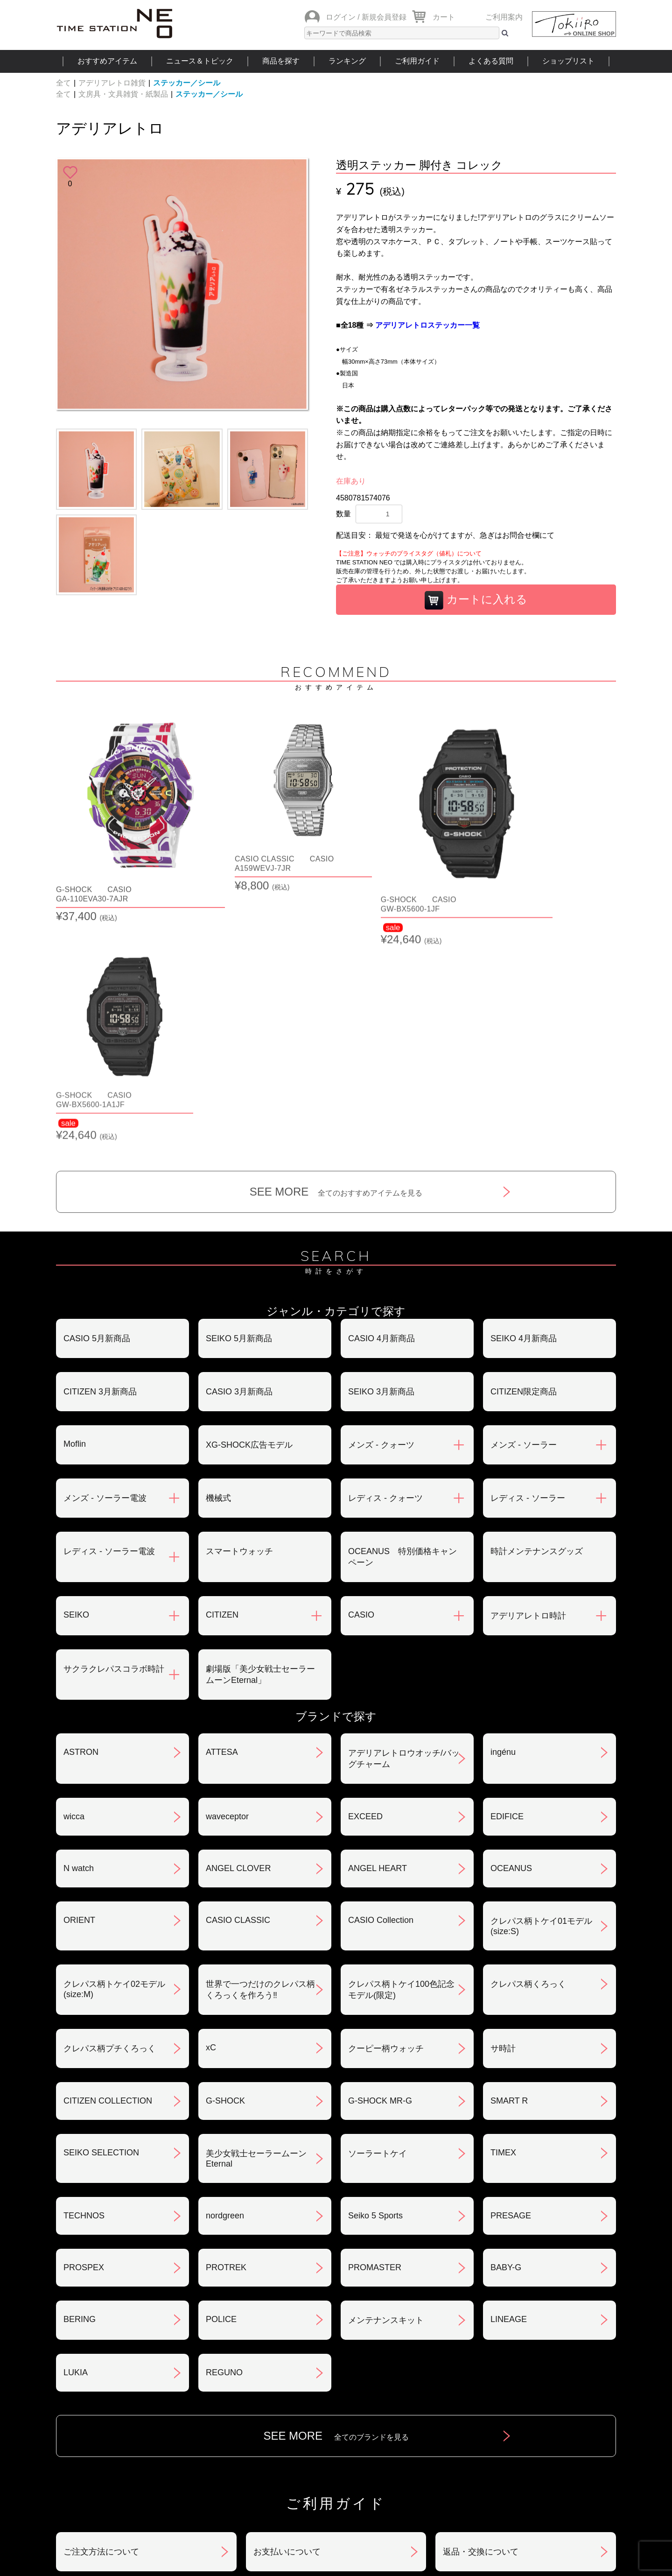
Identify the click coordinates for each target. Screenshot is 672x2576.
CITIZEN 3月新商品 (100, 1153)
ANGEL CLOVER (238, 1630)
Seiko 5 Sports (375, 1977)
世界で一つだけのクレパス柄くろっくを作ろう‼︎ (260, 1751)
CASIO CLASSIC (238, 1682)
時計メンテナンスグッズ (536, 1313)
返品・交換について (480, 2313)
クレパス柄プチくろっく (109, 1810)
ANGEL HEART (377, 1630)
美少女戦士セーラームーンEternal (256, 1920)
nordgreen (225, 1977)
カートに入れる (476, 600)
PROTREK (226, 2029)
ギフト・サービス (287, 2410)
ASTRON (80, 1514)
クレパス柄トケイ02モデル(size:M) (114, 1751)
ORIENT (79, 1682)
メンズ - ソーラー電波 (105, 1260)
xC (211, 1809)
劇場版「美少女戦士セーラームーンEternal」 (260, 1436)
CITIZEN (222, 1376)
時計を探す (335, 2467)
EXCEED (365, 1578)
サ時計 (503, 1810)
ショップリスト (568, 61)
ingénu (503, 1514)
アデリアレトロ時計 (528, 1377)
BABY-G (505, 2029)
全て (63, 83)
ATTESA (222, 1514)
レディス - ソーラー (527, 1260)
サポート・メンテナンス (109, 2410)
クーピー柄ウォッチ (386, 1810)
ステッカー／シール (186, 83)
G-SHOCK (225, 1862)
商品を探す (281, 61)
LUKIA (75, 2134)
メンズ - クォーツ (381, 1206)
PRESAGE (510, 1977)
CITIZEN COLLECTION (107, 1862)
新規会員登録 (384, 17)
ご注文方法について (101, 2313)
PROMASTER (374, 2029)
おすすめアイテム (107, 61)
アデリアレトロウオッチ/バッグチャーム (404, 1520)
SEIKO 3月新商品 (381, 1153)
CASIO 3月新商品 (239, 1153)
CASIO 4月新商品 (381, 1100)
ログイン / (343, 17)
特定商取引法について (295, 2362)
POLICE (221, 2081)
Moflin (74, 1206)
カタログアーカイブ (480, 2410)
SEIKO (76, 1376)
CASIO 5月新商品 (96, 1100)
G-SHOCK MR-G (380, 1862)
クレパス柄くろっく (528, 1746)
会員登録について (97, 2362)
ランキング (347, 61)
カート (444, 17)
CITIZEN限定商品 (523, 1153)
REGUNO (224, 2134)
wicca (73, 1578)
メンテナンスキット (386, 2082)
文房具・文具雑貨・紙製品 (123, 94)
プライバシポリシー (480, 2362)
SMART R (509, 1862)
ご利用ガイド (417, 61)
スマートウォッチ (239, 1313)
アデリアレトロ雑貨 (112, 83)
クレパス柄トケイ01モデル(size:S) (541, 1688)
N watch (78, 1630)
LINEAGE (508, 2081)
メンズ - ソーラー (523, 1206)
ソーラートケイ (377, 1915)
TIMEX (503, 1914)
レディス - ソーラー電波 (109, 1313)
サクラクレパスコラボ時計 (113, 1431)
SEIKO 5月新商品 (239, 1100)
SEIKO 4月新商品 (523, 1100)
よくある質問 (491, 61)
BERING (79, 2081)
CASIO (361, 1376)
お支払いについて (287, 2313)
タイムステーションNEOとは (550, 2467)
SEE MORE (336, 953)
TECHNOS (84, 1977)
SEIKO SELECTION (101, 1914)
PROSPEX (83, 2029)
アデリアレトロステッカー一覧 (427, 325)
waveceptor (227, 1578)
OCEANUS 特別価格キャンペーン (402, 1319)
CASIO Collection (380, 1682)
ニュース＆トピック (199, 61)
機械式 (218, 1260)
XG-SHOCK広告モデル (249, 1206)
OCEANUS (511, 1630)
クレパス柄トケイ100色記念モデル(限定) (401, 1751)
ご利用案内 (504, 17)
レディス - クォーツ (385, 1260)
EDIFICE (507, 1578)
